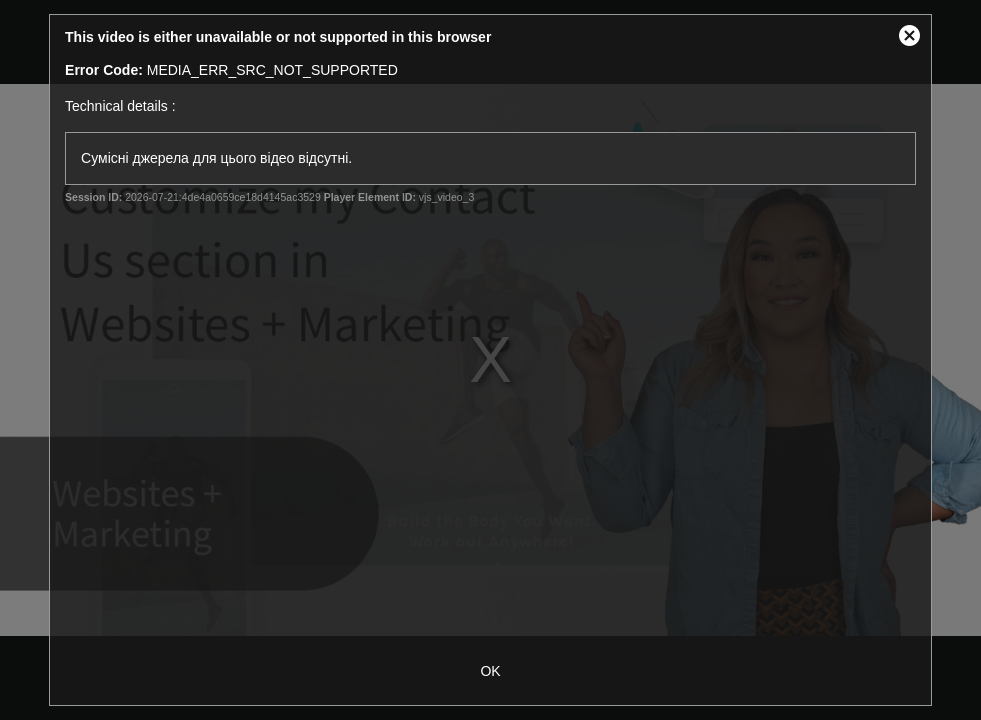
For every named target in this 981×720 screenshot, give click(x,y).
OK (490, 671)
